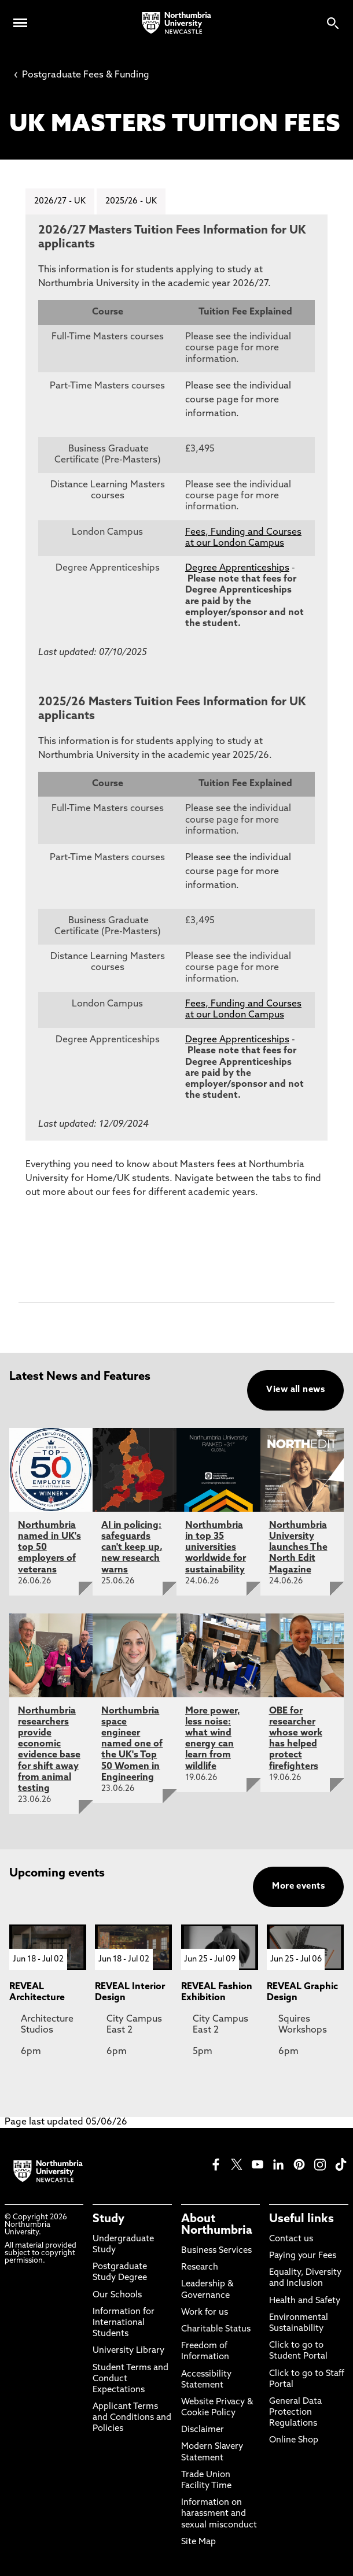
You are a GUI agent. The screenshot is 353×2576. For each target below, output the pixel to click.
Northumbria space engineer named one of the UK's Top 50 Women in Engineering (132, 1743)
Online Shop (293, 2440)
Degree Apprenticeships (237, 567)
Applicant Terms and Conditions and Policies (132, 2417)
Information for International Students (124, 2322)
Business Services (216, 2250)
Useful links (301, 2219)
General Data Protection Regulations (295, 2412)
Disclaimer (202, 2429)
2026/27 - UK (58, 201)
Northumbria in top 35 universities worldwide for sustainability (215, 1547)
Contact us (291, 2238)
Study (108, 2219)
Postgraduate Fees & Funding (81, 75)
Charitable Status (216, 2329)
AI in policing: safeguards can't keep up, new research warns (132, 1547)
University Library (128, 2350)
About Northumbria (216, 2224)
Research (199, 2267)
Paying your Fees (302, 2255)
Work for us (204, 2312)
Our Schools (117, 2294)
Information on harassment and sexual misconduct (219, 2513)
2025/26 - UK (127, 201)
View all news (295, 1389)
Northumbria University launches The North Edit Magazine (298, 1547)
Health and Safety (304, 2300)
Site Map (198, 2541)
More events (298, 1886)
